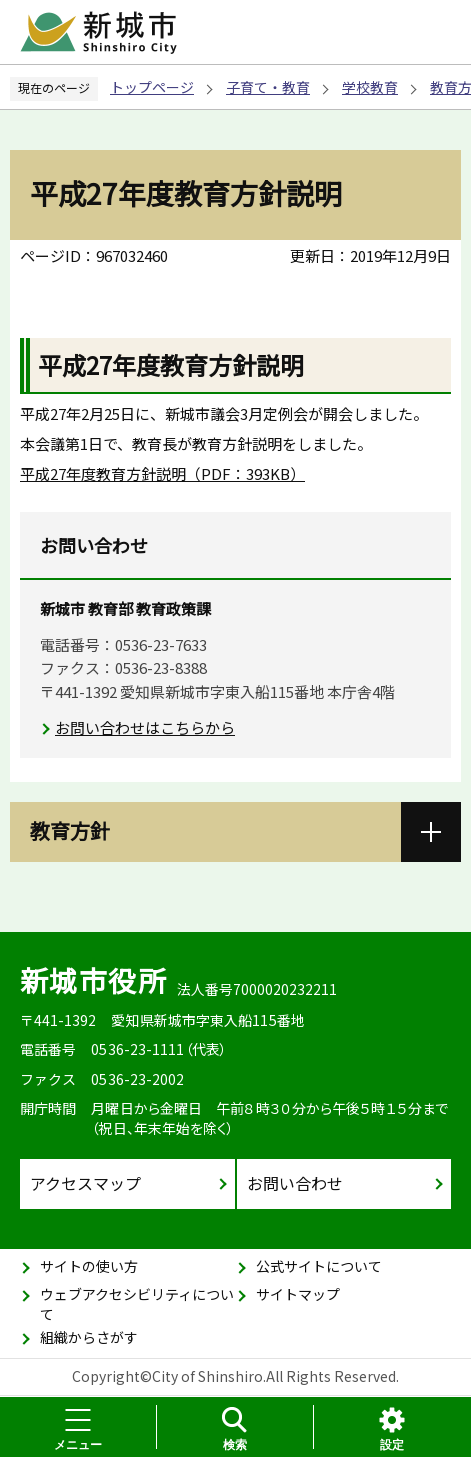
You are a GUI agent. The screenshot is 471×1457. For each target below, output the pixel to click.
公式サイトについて (319, 1266)
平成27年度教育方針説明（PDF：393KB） (162, 473)
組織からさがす (89, 1337)
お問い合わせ (295, 1183)
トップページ (152, 87)
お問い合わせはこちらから (145, 727)
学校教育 (370, 87)
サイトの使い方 (89, 1266)
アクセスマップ (85, 1183)
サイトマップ (298, 1294)
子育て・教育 (268, 87)
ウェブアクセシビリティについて (137, 1304)
